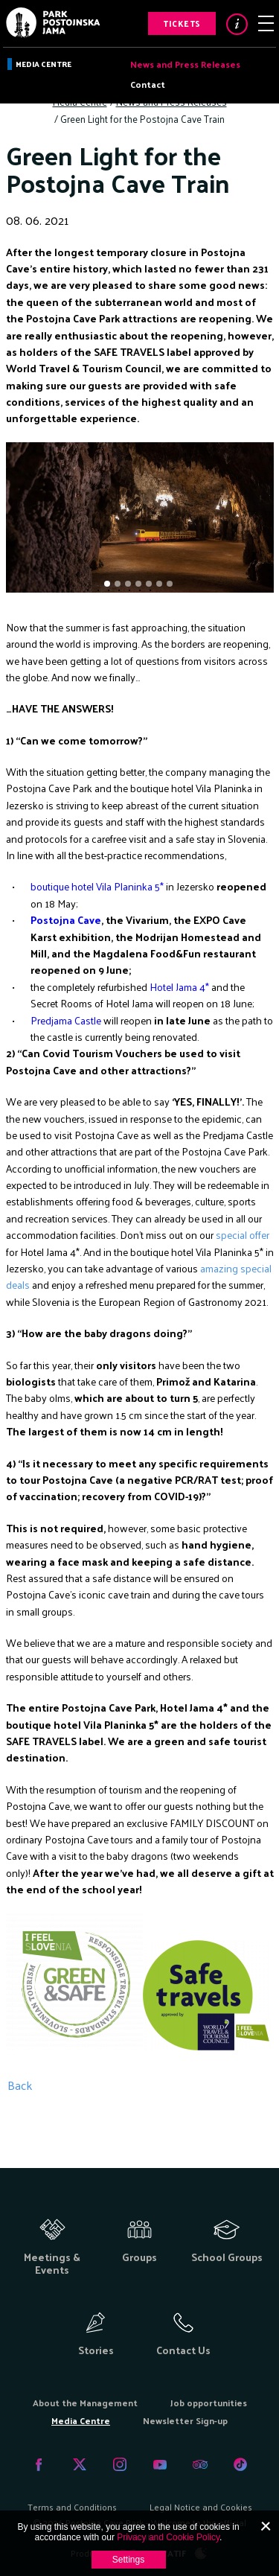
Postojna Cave (66, 920)
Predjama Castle (66, 1020)
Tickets (182, 23)
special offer (242, 1234)
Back (19, 2085)
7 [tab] (170, 585)
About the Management (85, 2402)
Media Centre (43, 64)
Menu (266, 23)
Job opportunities (208, 2402)
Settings (128, 2559)
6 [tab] (161, 585)
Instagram (120, 2464)
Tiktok (240, 2464)
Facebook (39, 2464)
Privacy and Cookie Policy (168, 2537)
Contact (147, 84)
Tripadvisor (200, 2464)
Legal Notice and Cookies (201, 2507)
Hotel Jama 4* (179, 987)
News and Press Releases (185, 64)
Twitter (79, 2464)
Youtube (160, 2464)
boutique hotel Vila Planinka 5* (97, 886)
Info (237, 24)
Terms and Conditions (72, 2507)
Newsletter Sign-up (185, 2420)
